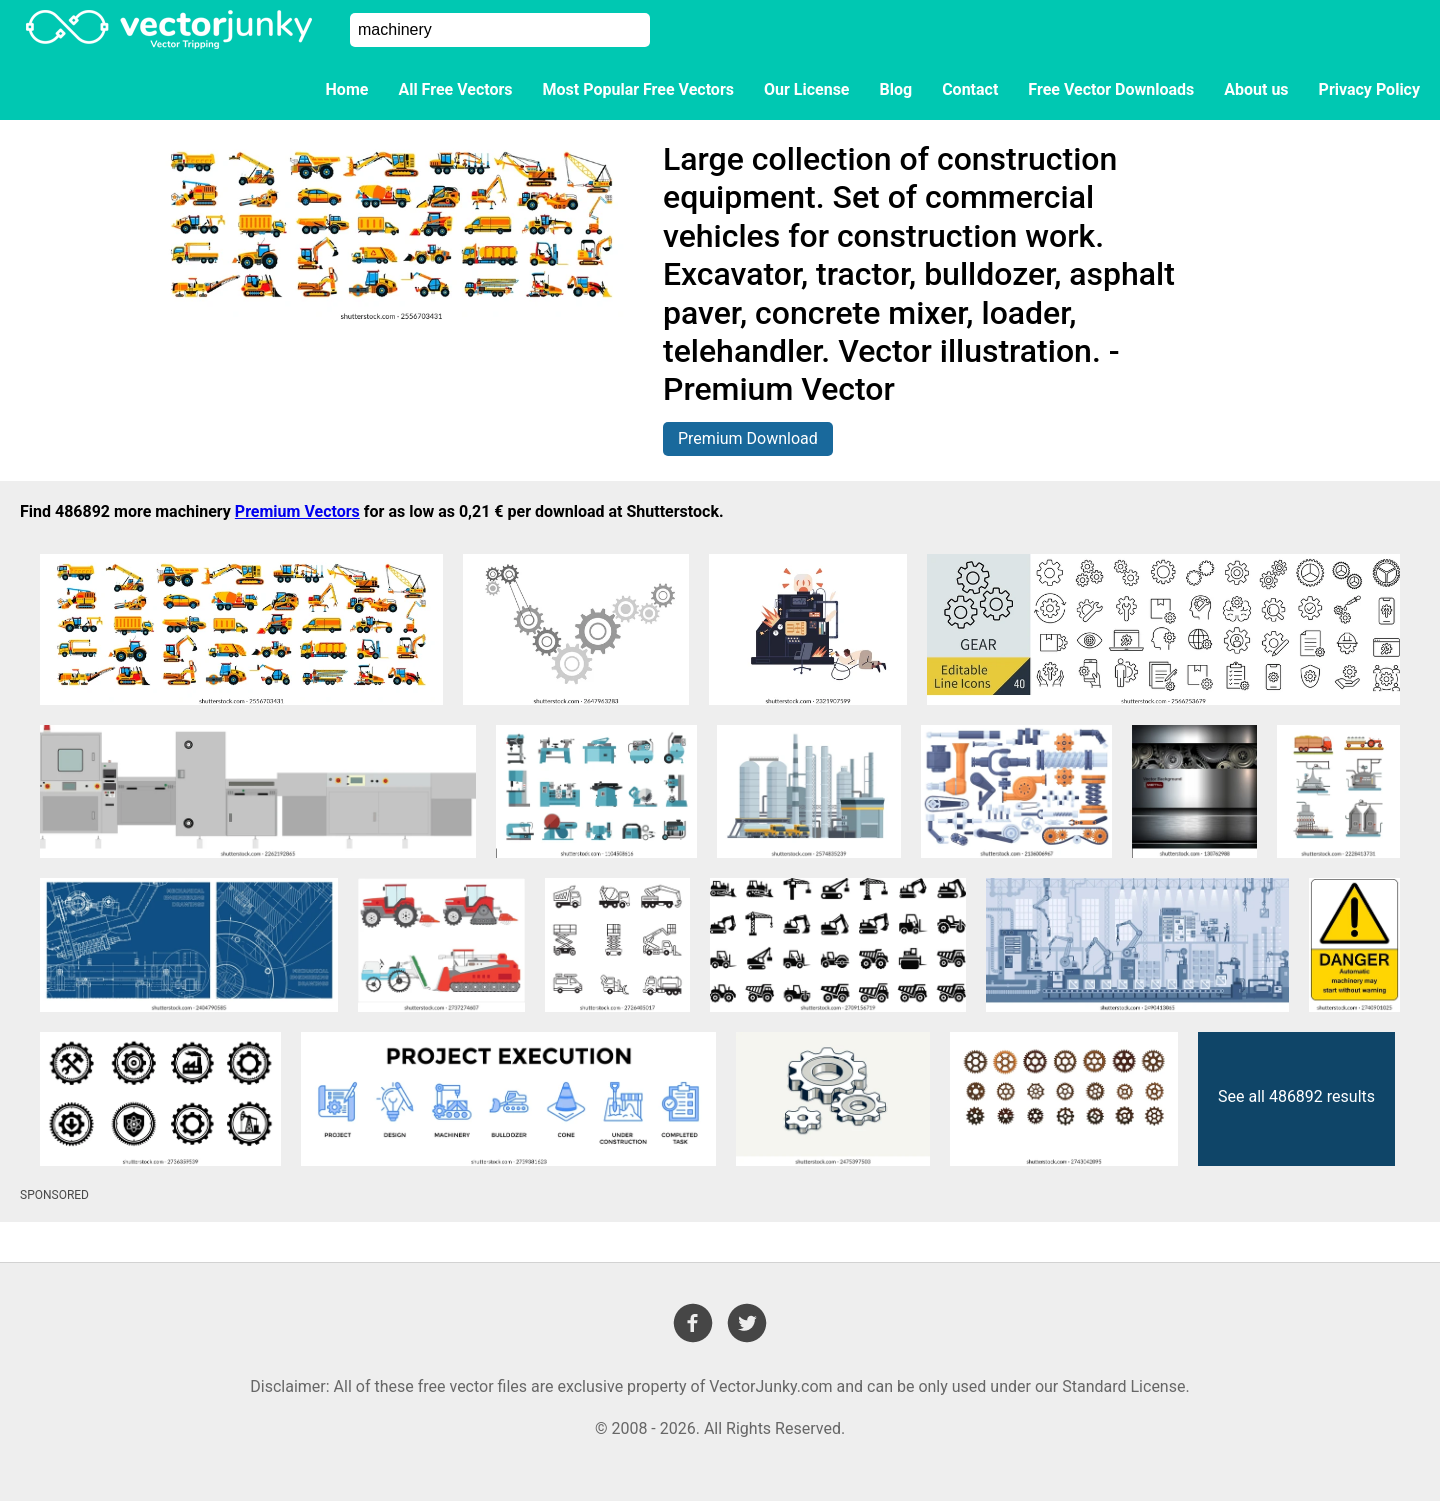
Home (347, 89)
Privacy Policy (1369, 89)
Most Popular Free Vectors (638, 89)
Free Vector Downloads (1111, 89)
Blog (896, 89)
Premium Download (748, 438)
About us (1256, 89)
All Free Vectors (455, 89)
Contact (970, 89)
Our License (807, 89)
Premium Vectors (297, 511)
